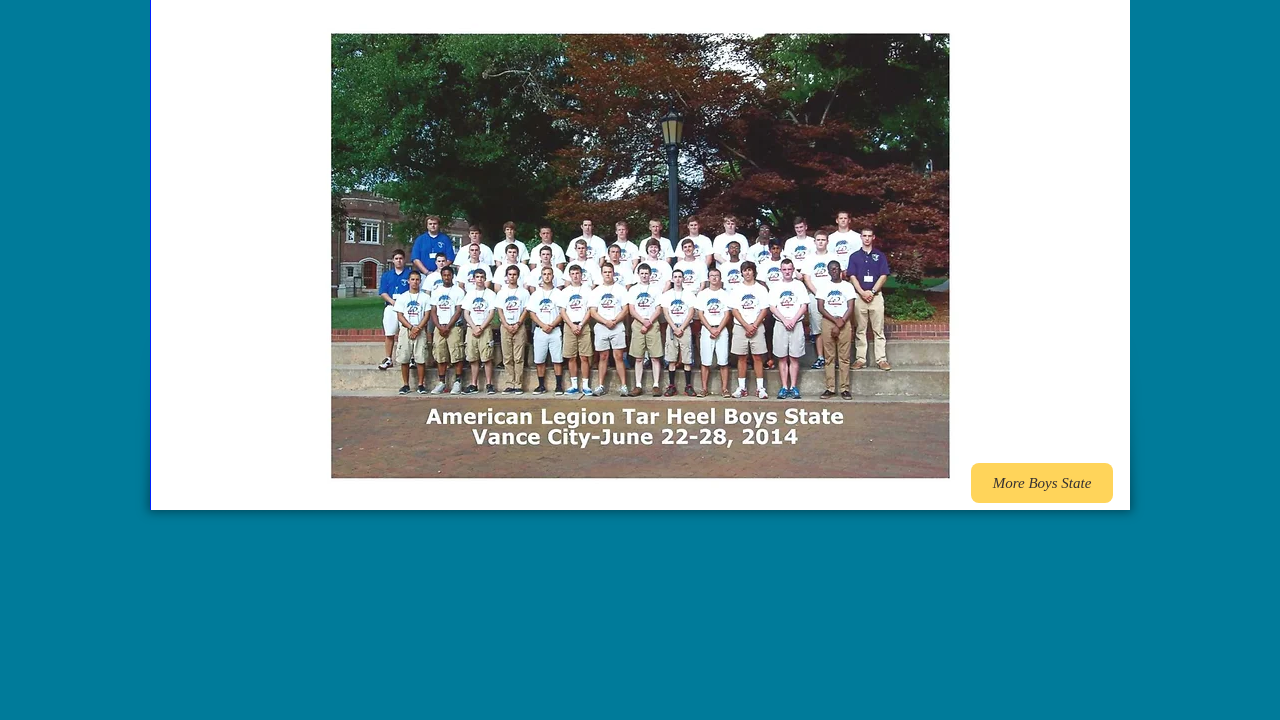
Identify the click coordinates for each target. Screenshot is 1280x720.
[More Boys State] (1042, 483)
